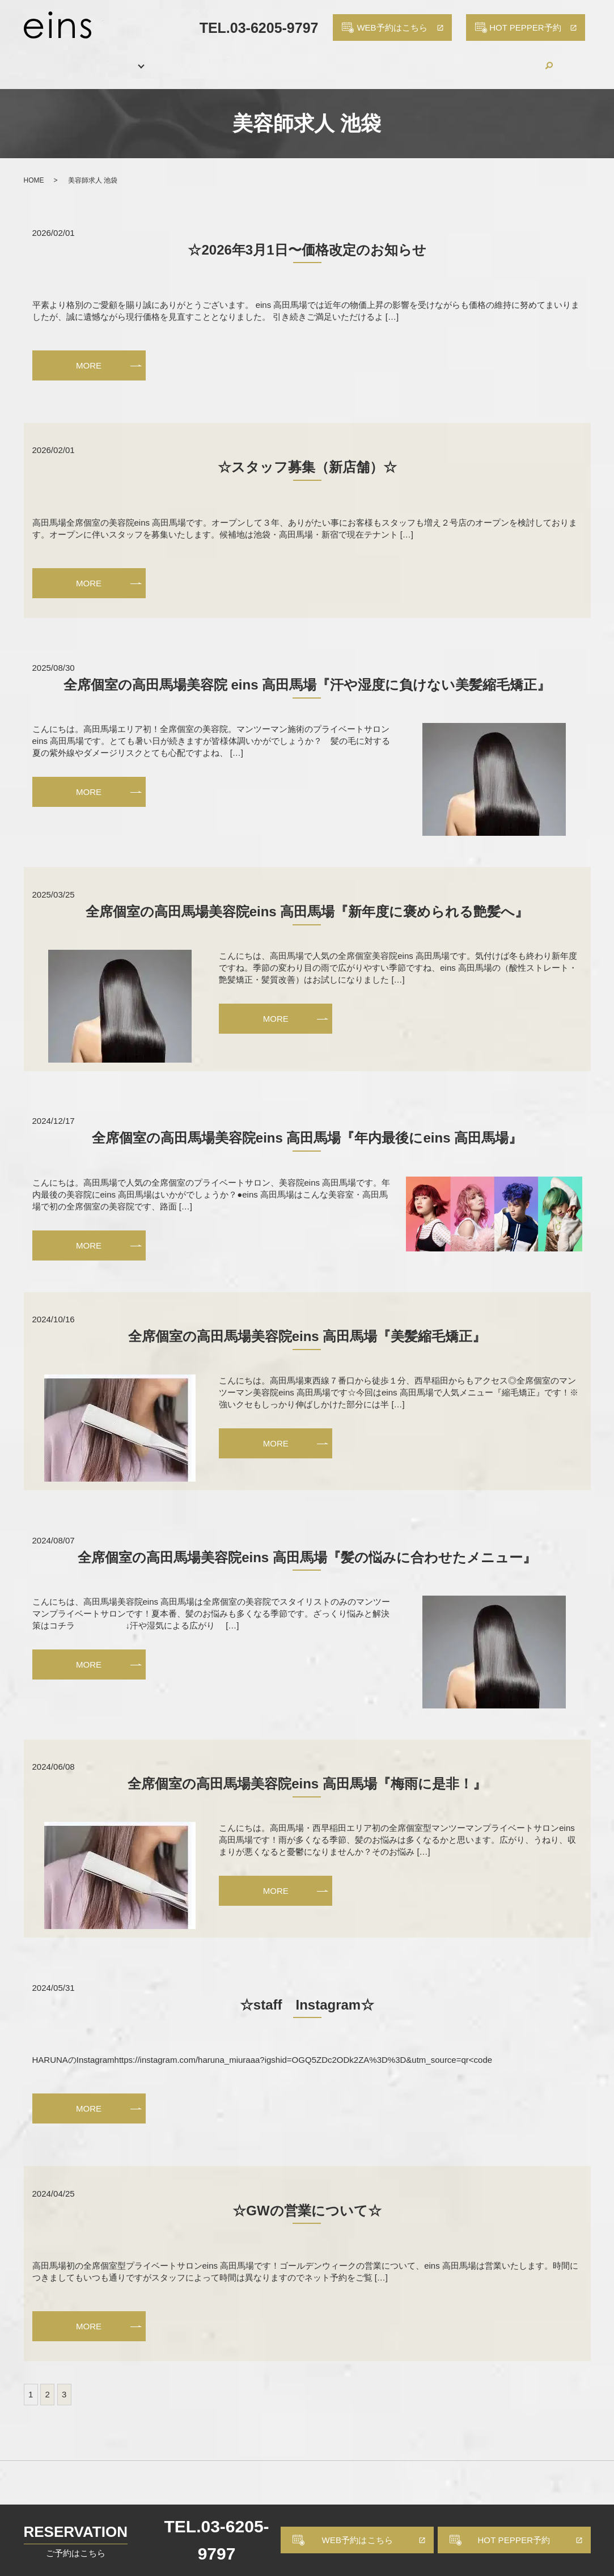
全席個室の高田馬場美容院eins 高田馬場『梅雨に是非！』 (307, 1771)
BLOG (471, 59)
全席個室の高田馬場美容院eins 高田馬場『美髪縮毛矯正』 (307, 1323)
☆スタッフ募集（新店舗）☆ (307, 454)
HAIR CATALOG (267, 59)
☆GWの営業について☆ (306, 2197)
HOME (40, 59)
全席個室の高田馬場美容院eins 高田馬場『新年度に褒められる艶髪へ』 (307, 899)
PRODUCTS (347, 59)
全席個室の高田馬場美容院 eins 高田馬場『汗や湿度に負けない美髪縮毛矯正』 (307, 672)
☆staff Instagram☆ (307, 1991)
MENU (145, 59)
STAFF (196, 59)
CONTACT (529, 59)
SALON (93, 59)
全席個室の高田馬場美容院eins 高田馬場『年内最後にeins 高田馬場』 (307, 1125)
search (574, 58)
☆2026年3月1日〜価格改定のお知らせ (307, 236)
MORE (88, 352)
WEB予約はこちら (357, 2540)
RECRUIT (415, 59)
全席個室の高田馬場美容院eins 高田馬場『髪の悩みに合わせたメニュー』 (307, 1544)
